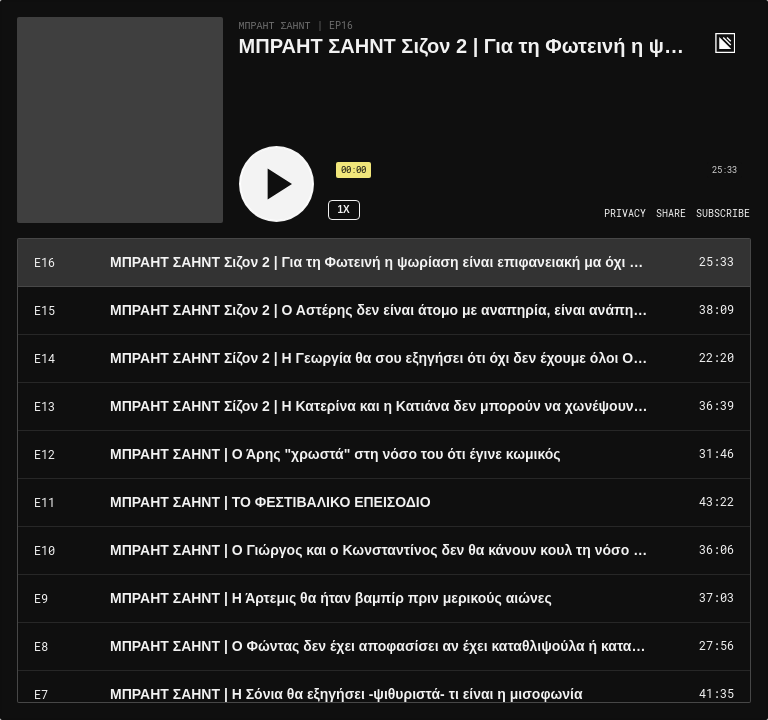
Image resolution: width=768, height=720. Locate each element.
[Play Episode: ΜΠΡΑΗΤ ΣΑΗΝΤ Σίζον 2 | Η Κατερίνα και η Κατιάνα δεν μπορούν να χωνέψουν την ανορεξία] (384, 407)
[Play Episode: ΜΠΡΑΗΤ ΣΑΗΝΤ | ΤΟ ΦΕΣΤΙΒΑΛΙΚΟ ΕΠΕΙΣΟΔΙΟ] (384, 503)
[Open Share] (671, 214)
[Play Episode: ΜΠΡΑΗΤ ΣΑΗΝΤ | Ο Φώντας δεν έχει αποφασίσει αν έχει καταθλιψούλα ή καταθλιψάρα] (384, 647)
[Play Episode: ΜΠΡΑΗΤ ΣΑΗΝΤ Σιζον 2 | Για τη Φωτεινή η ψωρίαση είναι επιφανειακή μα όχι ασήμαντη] (384, 263)
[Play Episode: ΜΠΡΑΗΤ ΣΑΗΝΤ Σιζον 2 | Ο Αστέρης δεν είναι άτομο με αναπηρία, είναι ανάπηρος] (384, 311)
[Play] (276, 184)
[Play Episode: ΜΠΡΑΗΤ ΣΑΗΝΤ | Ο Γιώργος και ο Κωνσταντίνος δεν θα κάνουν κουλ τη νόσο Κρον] (384, 551)
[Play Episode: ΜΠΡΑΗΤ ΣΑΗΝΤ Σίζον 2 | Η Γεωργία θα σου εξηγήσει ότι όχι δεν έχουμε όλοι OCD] (384, 359)
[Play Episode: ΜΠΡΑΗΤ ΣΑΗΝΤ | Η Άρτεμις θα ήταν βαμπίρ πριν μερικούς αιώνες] (384, 599)
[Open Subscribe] (723, 214)
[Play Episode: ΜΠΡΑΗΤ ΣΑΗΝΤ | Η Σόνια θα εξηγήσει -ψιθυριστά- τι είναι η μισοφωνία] (384, 695)
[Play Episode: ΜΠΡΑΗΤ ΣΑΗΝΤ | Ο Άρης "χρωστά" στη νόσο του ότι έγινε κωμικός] (384, 455)
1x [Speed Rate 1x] (343, 209)
